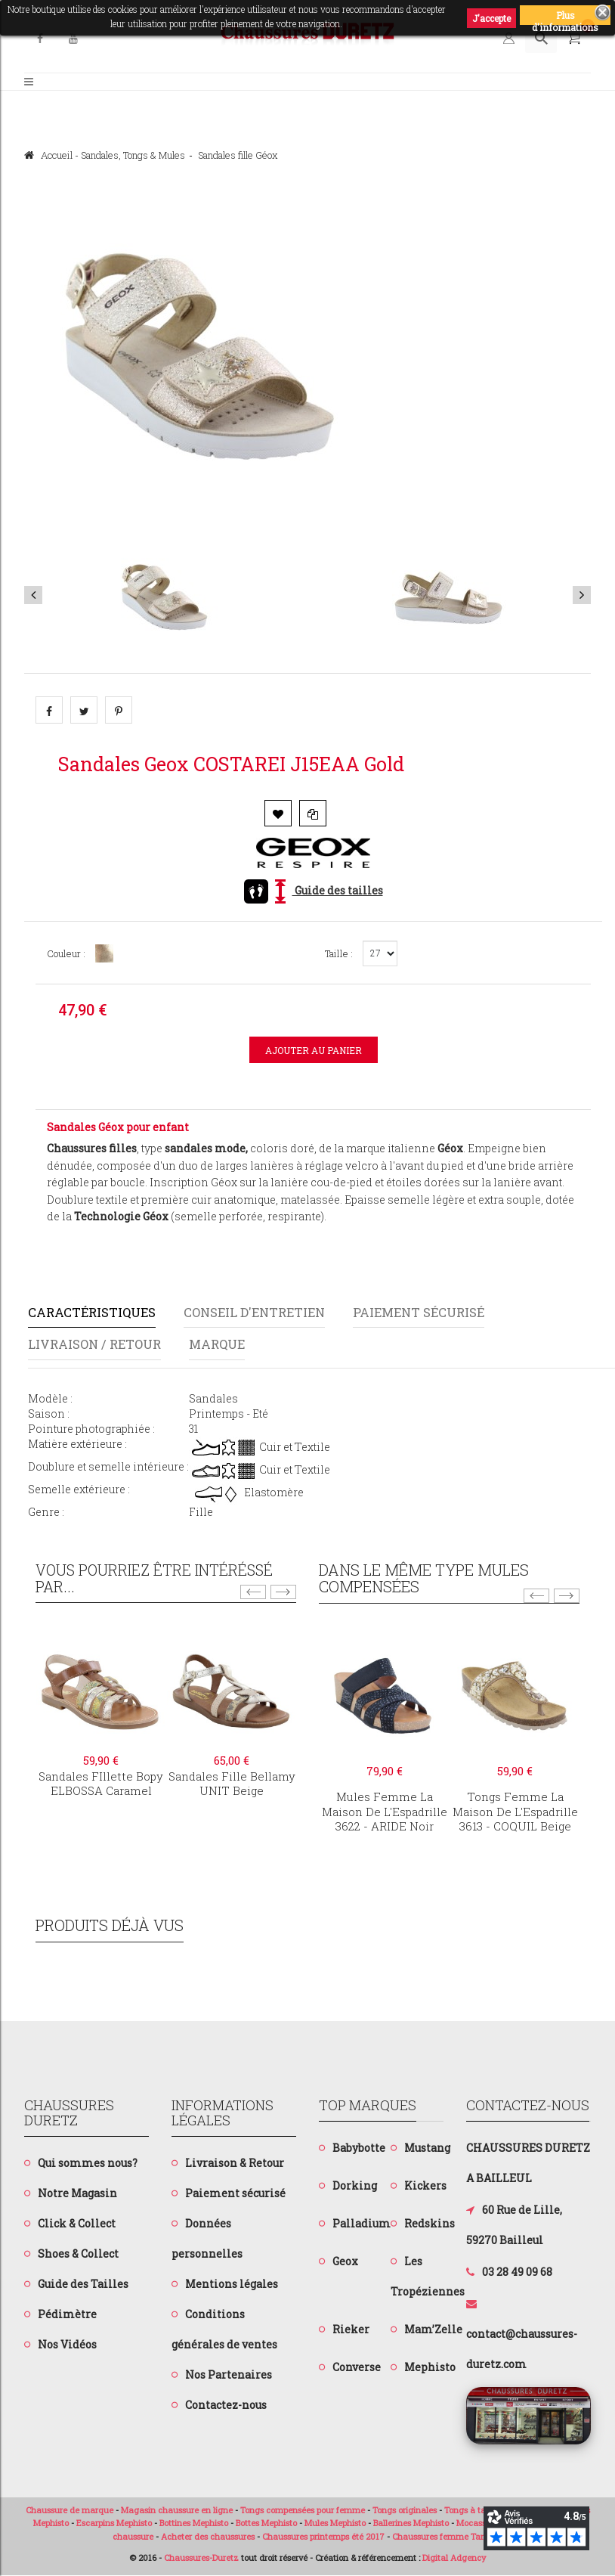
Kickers (425, 2186)
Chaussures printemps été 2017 (323, 2537)
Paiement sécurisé (431, 1312)
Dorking (354, 2186)
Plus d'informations (565, 17)
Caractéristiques (93, 1312)
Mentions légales (231, 2284)
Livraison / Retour (97, 1344)
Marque (223, 1344)
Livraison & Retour (234, 2163)
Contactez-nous (226, 2405)
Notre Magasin (77, 2193)
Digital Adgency (454, 2557)
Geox (345, 2262)
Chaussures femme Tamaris (447, 2537)
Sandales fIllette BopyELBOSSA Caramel (101, 1784)
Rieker (350, 2330)
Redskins (429, 2224)
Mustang (427, 2148)
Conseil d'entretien (261, 1312)
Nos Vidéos (67, 2344)
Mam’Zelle (433, 2330)
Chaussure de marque (69, 2510)
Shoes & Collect (78, 2253)
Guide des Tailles (83, 2284)
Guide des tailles (313, 890)
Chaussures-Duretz (201, 2557)
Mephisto (430, 2368)
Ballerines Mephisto (411, 2523)
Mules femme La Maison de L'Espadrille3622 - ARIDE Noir (384, 1812)
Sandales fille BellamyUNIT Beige (231, 1784)
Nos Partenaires (228, 2374)
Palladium (361, 2224)
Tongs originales (404, 2510)
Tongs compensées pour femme (302, 2510)
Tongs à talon (471, 2510)
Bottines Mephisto (193, 2523)
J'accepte (491, 18)
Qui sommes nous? (88, 2163)
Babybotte (358, 2148)
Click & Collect (77, 2223)
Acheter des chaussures (208, 2537)
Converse (356, 2368)
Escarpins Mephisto (114, 2523)
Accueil (48, 155)
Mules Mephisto (335, 2523)
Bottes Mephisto (266, 2523)
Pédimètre (67, 2314)
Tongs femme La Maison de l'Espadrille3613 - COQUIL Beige (515, 1812)
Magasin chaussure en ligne (177, 2510)
